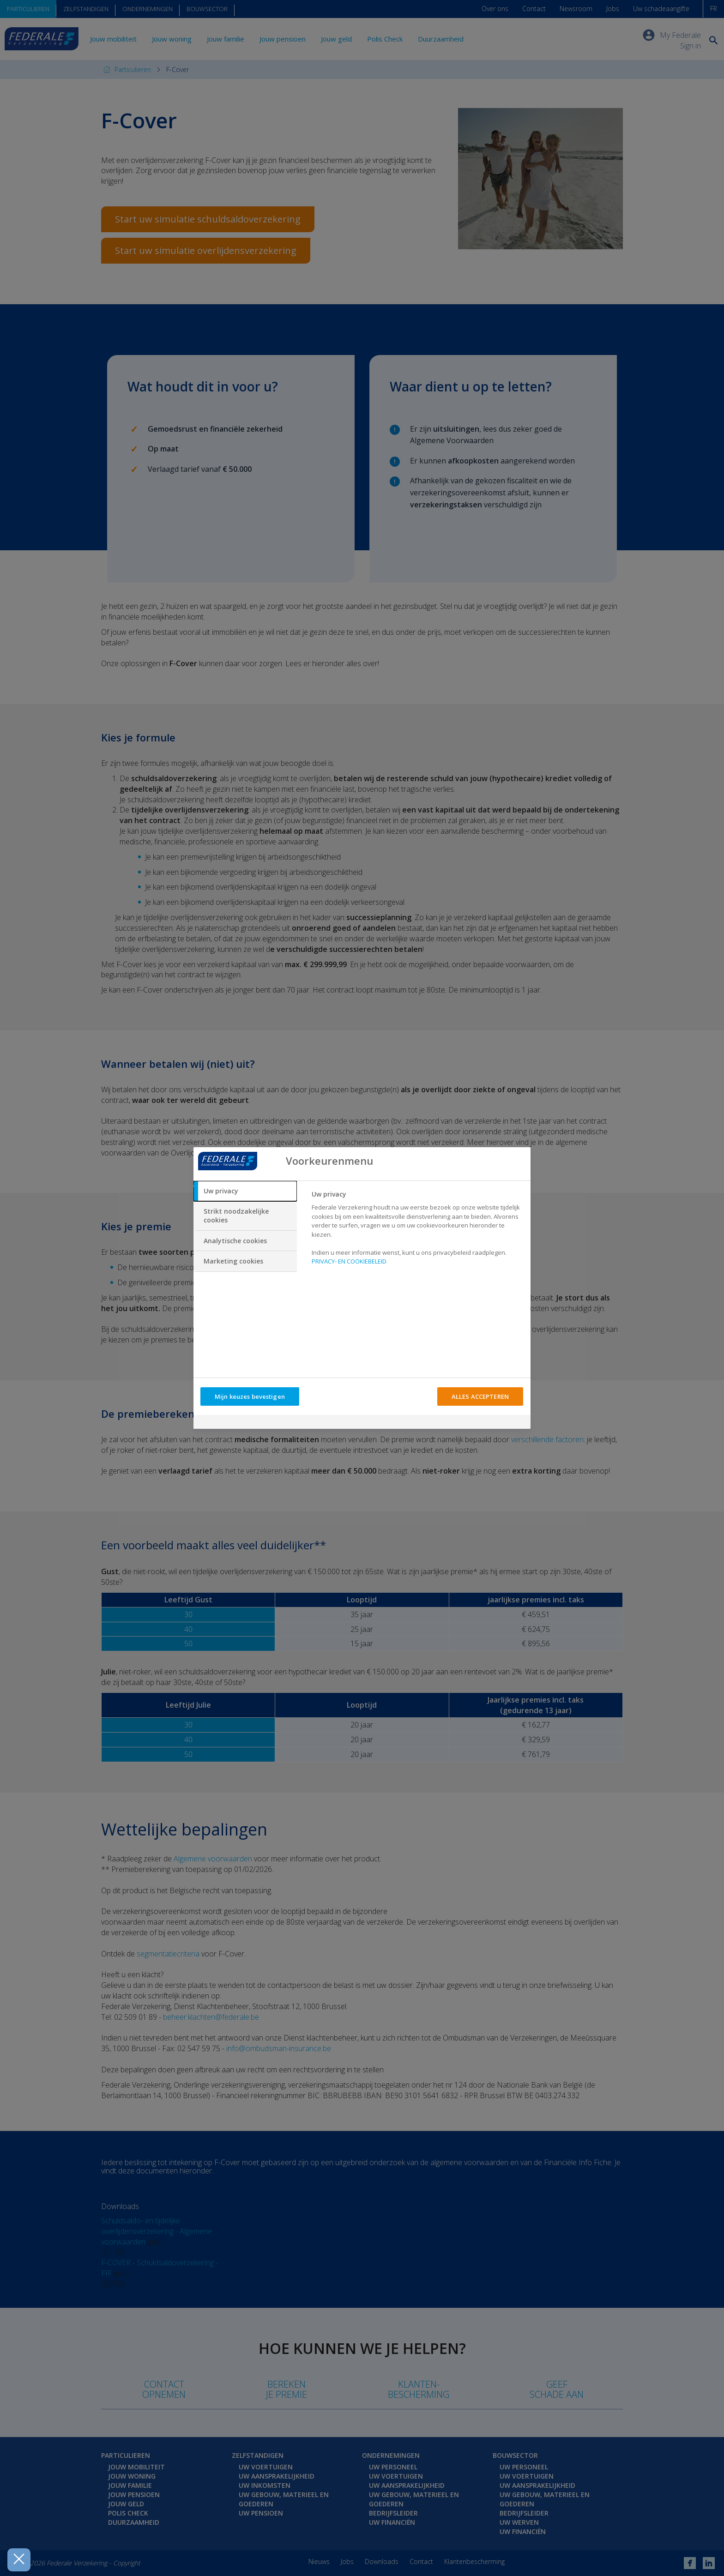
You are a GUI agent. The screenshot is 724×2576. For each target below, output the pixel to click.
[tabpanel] (417, 1230)
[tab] (245, 1191)
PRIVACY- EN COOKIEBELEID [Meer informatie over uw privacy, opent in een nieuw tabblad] (349, 1261)
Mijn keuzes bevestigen (250, 1396)
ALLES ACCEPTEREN (480, 1396)
